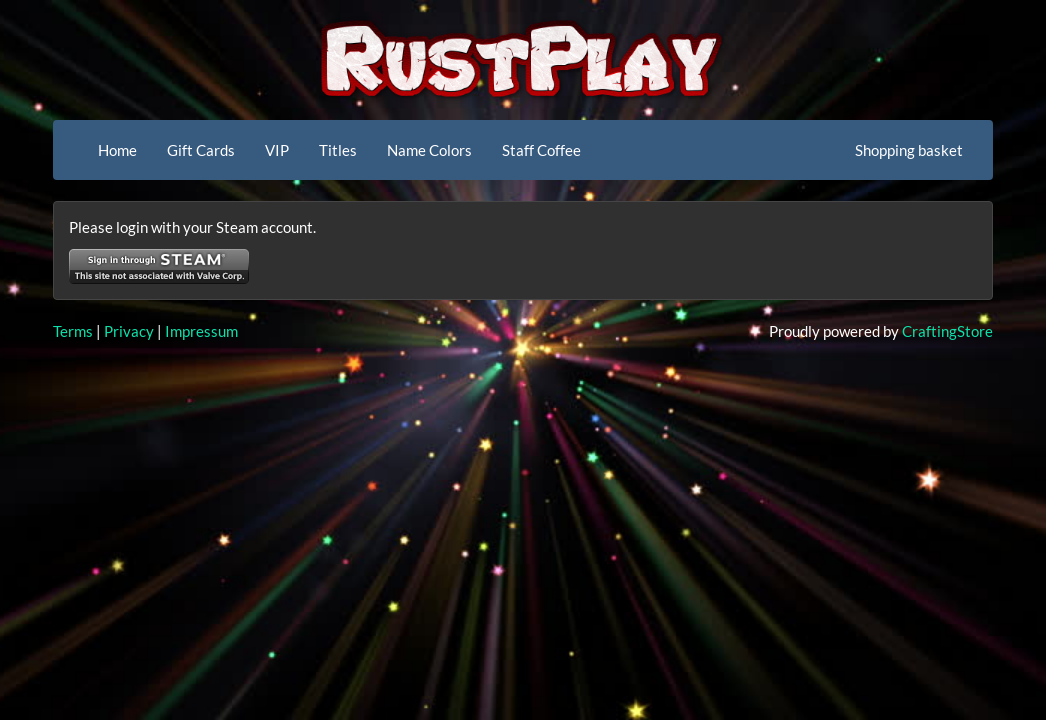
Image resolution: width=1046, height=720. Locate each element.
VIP (277, 150)
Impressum (201, 331)
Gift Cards (201, 150)
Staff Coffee (541, 150)
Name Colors (429, 150)
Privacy (129, 331)
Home (117, 150)
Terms (73, 331)
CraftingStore (947, 331)
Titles (338, 150)
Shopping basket (909, 150)
